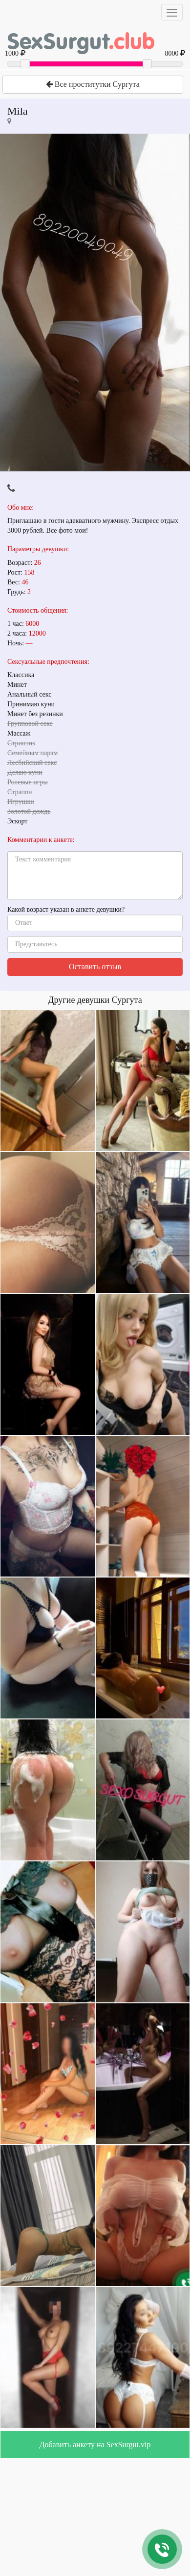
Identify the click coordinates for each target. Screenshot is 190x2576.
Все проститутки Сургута (93, 84)
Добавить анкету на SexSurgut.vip (95, 2444)
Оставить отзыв (95, 966)
